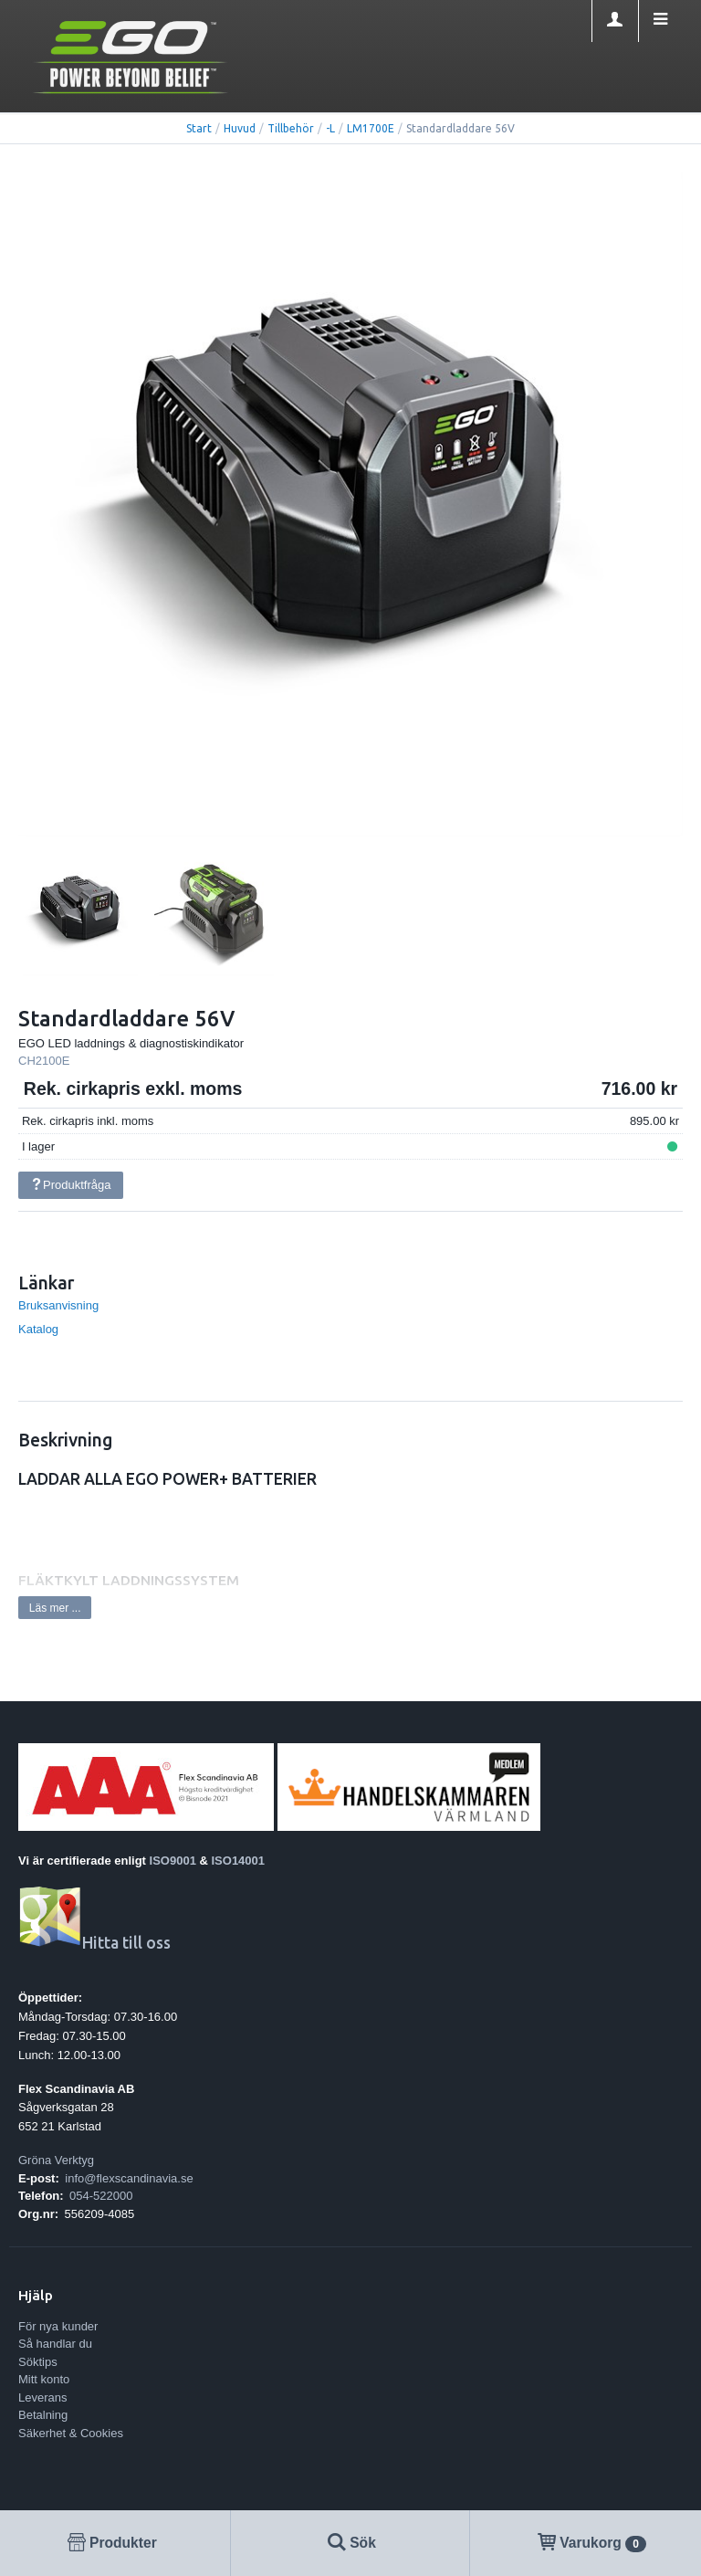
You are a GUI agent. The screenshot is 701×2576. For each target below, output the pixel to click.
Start (199, 128)
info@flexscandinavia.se (129, 2178)
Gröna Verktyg (56, 2160)
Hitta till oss (94, 1942)
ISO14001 (239, 1860)
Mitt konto (43, 2379)
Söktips (38, 2362)
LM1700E (370, 128)
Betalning (43, 2415)
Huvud (240, 128)
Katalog (38, 1329)
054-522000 (100, 2196)
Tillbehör (290, 128)
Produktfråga (70, 1185)
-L (330, 128)
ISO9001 (173, 1860)
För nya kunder (58, 2326)
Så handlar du (55, 2343)
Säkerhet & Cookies (70, 2433)
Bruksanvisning (58, 1305)
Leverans (42, 2397)
